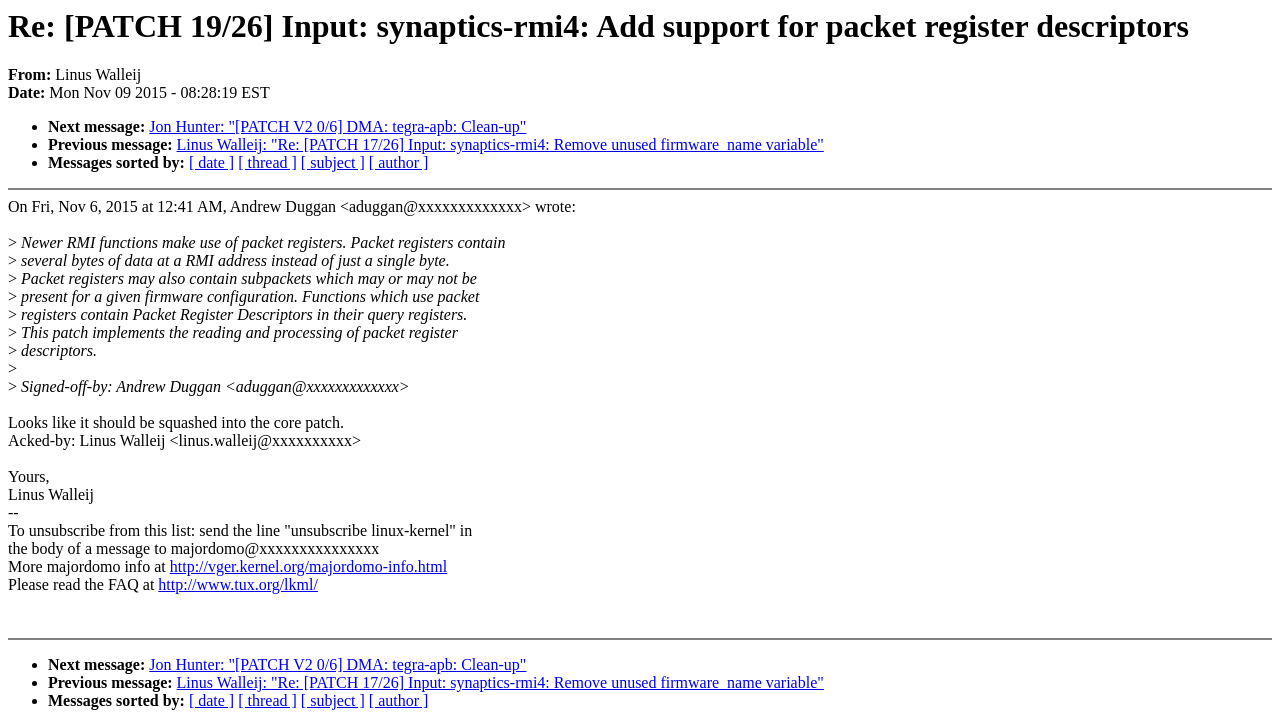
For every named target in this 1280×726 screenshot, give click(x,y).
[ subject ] (333, 162)
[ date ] (211, 162)
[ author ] (399, 162)
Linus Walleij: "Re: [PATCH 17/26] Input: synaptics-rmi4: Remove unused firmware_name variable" (500, 144)
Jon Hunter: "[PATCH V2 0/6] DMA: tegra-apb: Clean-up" (337, 126)
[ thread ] (267, 162)
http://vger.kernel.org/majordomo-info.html (308, 566)
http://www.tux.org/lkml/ (238, 584)
